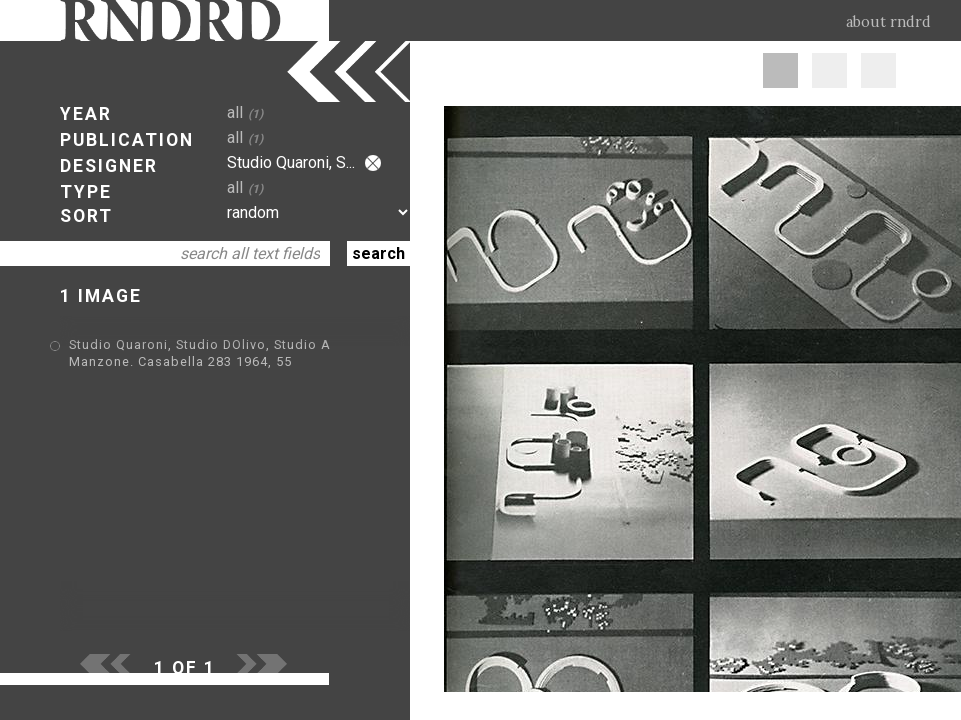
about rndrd (888, 22)
